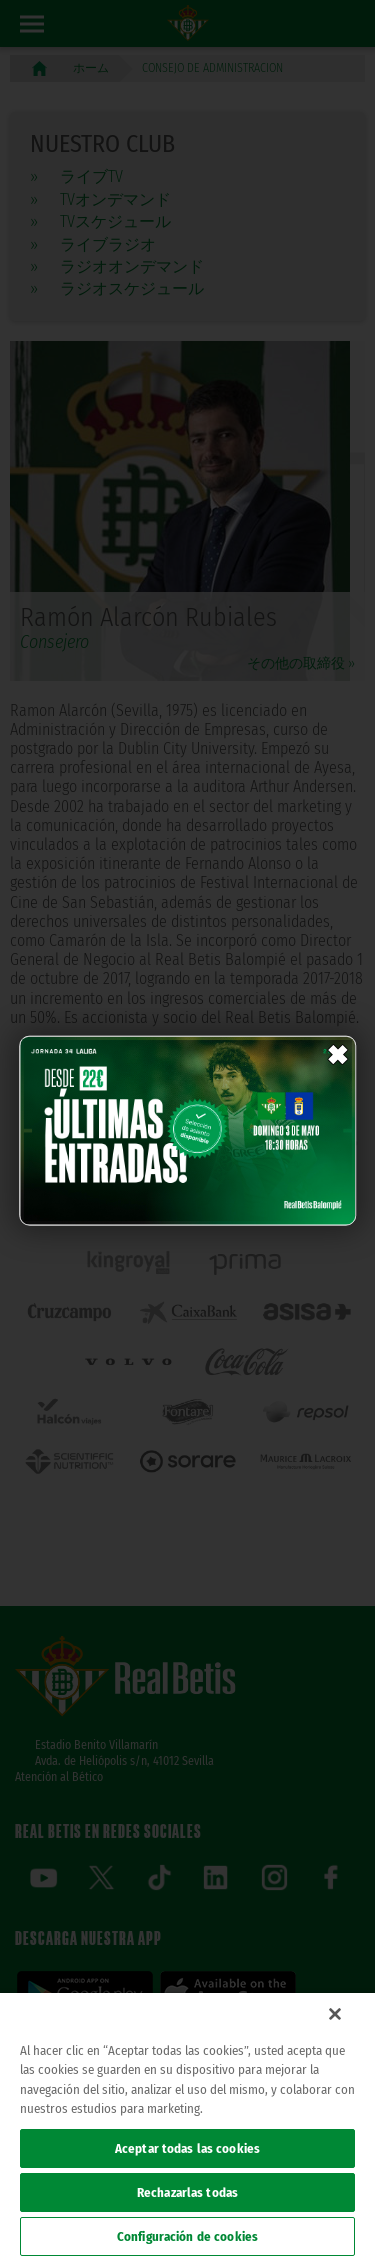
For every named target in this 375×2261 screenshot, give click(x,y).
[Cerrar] (335, 2014)
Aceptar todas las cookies (187, 2148)
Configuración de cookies (187, 2236)
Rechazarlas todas (187, 2192)
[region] (187, 2127)
